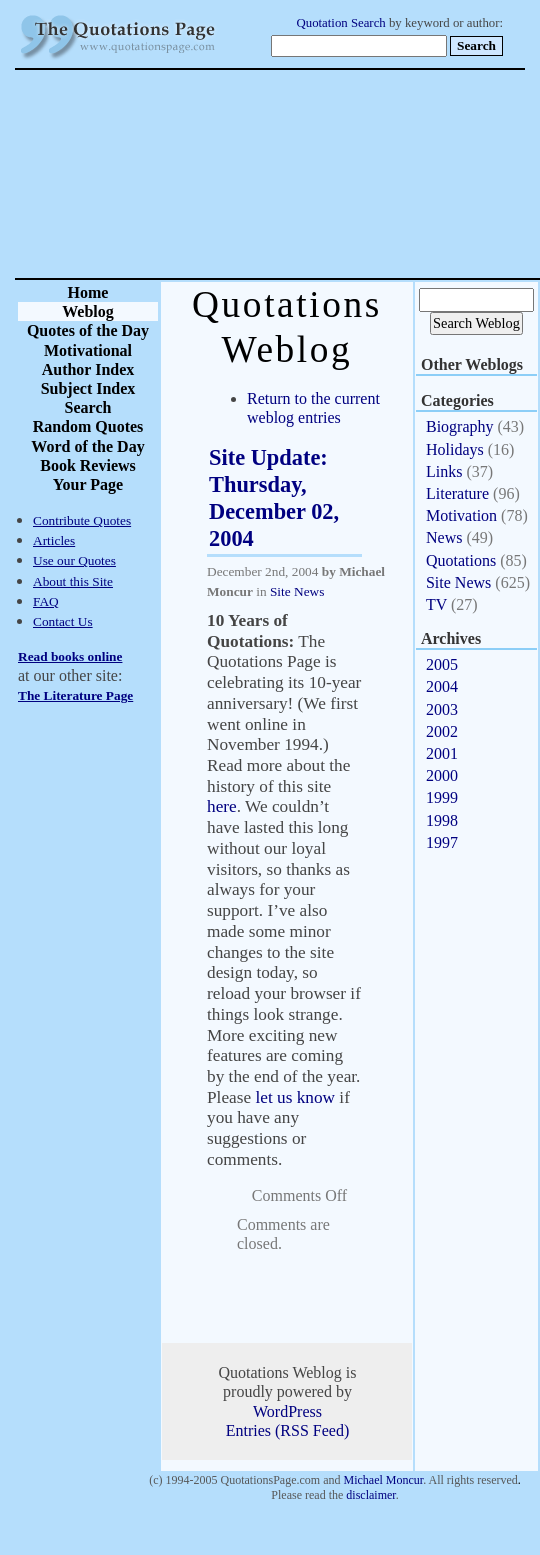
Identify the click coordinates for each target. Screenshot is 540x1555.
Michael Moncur (383, 1480)
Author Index (88, 369)
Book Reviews (88, 465)
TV (436, 604)
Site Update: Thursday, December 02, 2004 (274, 498)
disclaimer (370, 1495)
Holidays (455, 449)
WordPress (287, 1411)
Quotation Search (341, 23)
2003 (442, 709)
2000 (442, 775)
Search (88, 407)
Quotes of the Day (88, 330)
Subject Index (88, 388)
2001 (442, 753)
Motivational (88, 350)
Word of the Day (87, 446)
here (222, 806)
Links (444, 471)
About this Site (73, 581)
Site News (297, 591)
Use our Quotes (74, 560)
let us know (295, 1097)
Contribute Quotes (82, 520)
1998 (442, 820)
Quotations (461, 560)
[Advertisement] (340, 174)
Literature (457, 493)
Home (88, 292)
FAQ (46, 601)
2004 (442, 686)
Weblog (88, 311)
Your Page (88, 484)
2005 (442, 664)
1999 (442, 797)
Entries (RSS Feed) (288, 1430)
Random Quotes (88, 426)
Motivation (461, 515)
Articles (54, 540)
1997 (442, 842)
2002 (442, 731)
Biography (460, 426)
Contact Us (63, 621)
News (444, 537)
